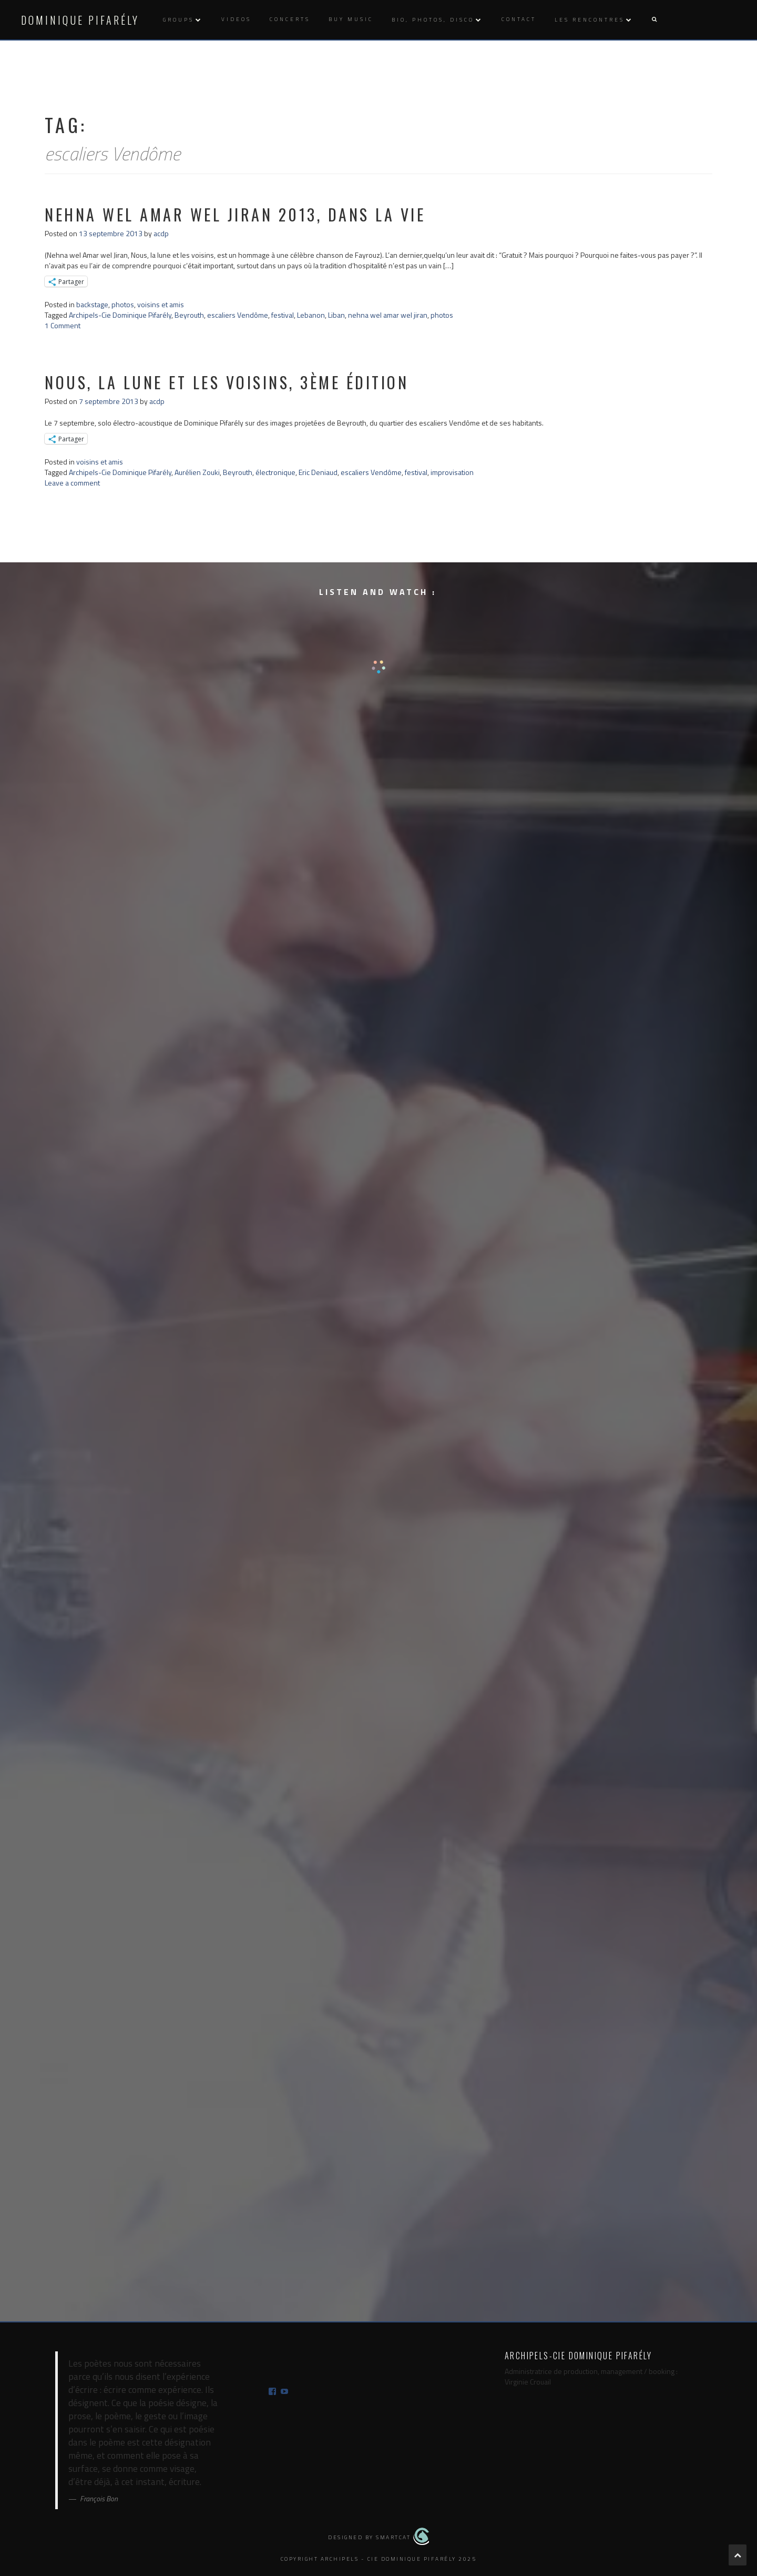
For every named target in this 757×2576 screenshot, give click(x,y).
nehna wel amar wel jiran (387, 314)
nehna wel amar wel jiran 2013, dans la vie (235, 214)
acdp (161, 233)
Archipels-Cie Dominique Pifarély (120, 314)
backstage (92, 304)
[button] (654, 19)
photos (122, 304)
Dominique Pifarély (80, 20)
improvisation (452, 472)
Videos (236, 19)
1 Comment (62, 325)
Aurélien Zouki (197, 472)
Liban (336, 314)
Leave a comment (72, 482)
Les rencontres (590, 20)
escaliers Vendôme (237, 314)
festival (282, 314)
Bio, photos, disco (433, 20)
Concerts (290, 19)
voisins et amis (160, 304)
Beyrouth (189, 314)
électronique (275, 472)
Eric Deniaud (318, 472)
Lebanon (311, 314)
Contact (519, 19)
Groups (178, 20)
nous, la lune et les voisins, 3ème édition (226, 382)
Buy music (351, 19)
